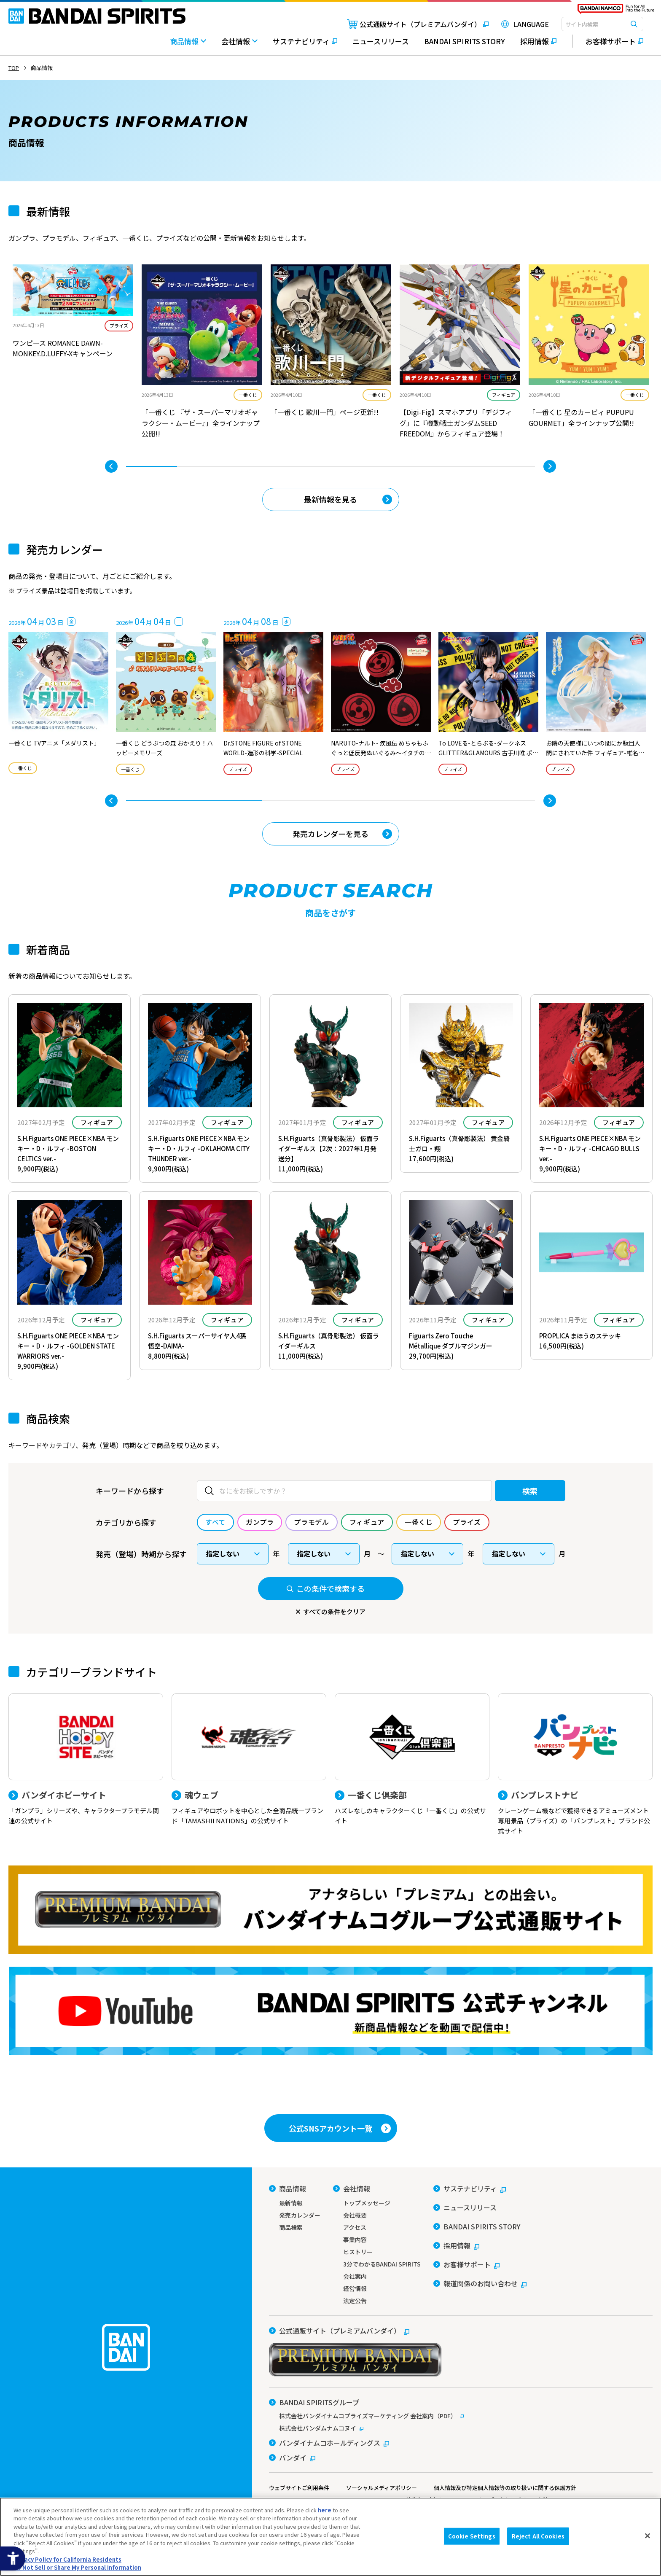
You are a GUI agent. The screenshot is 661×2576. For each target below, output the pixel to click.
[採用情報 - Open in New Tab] (538, 45)
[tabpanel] (72, 317)
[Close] (647, 2535)
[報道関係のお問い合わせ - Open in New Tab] (480, 2283)
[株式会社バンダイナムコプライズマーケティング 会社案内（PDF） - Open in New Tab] (461, 2416)
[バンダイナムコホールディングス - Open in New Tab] (329, 2443)
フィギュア (503, 394)
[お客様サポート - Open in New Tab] (608, 41)
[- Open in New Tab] (73, 317)
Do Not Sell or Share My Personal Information (77, 2567)
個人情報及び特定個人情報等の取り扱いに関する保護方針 (505, 2488)
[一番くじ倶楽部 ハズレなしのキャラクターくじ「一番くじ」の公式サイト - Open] (412, 1759)
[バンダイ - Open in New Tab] (292, 2457)
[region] (330, 2537)
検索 (530, 1490)
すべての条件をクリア (334, 1611)
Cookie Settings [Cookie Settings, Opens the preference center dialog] (471, 2536)
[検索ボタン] (634, 24)
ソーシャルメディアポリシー (381, 2488)
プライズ (119, 325)
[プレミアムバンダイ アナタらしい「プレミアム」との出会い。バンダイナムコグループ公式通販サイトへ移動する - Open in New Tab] (330, 1909)
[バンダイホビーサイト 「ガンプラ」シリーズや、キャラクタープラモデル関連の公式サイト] (85, 1759)
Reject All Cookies (538, 2536)
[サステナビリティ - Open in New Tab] (305, 45)
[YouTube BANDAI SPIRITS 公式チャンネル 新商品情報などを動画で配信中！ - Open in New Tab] (330, 2011)
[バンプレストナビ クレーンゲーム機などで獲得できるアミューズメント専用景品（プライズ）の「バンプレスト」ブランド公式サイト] (575, 1764)
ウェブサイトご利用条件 (299, 2488)
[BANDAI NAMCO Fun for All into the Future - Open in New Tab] (616, 11)
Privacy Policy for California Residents (67, 2559)
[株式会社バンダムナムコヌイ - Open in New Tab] (461, 2428)
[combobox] (602, 24)
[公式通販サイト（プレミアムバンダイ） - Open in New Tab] (418, 24)
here (324, 2510)
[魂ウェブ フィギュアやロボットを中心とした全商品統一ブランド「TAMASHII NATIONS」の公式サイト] (249, 1759)
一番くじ (248, 394)
